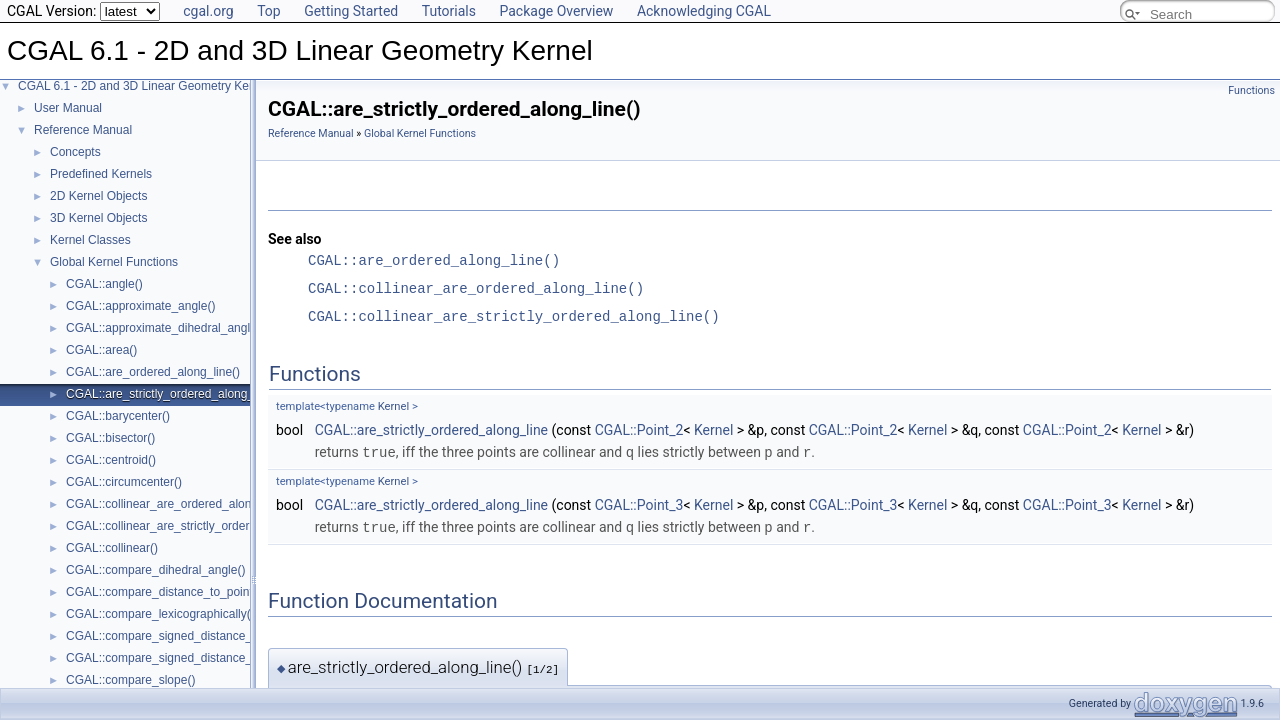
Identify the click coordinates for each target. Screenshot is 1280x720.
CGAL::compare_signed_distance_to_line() (180, 636)
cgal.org (208, 11)
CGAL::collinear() (112, 548)
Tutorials (449, 11)
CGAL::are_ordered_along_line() (153, 372)
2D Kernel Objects (98, 196)
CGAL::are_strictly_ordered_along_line (431, 430)
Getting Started (351, 11)
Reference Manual (83, 130)
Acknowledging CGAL (704, 11)
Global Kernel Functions (114, 262)
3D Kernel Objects (98, 218)
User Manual (68, 108)
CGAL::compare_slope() (130, 680)
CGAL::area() (101, 350)
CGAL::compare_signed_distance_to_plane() (186, 658)
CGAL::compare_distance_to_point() (163, 592)
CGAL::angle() (104, 284)
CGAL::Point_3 (639, 504)
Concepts (75, 152)
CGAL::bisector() (110, 438)
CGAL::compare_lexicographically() (160, 614)
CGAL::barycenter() (118, 416)
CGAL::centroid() (111, 460)
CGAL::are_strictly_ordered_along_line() (173, 394)
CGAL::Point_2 (639, 430)
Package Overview (556, 11)
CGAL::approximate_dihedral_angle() (165, 328)
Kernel (393, 406)
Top (269, 11)
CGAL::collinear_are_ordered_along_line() (178, 504)
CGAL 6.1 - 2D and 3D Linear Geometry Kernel (143, 86)
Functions (1251, 90)
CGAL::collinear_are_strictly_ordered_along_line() (199, 526)
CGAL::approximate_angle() (140, 306)
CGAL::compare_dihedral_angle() (155, 570)
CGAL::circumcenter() (124, 482)
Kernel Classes (90, 240)
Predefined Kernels (101, 174)
